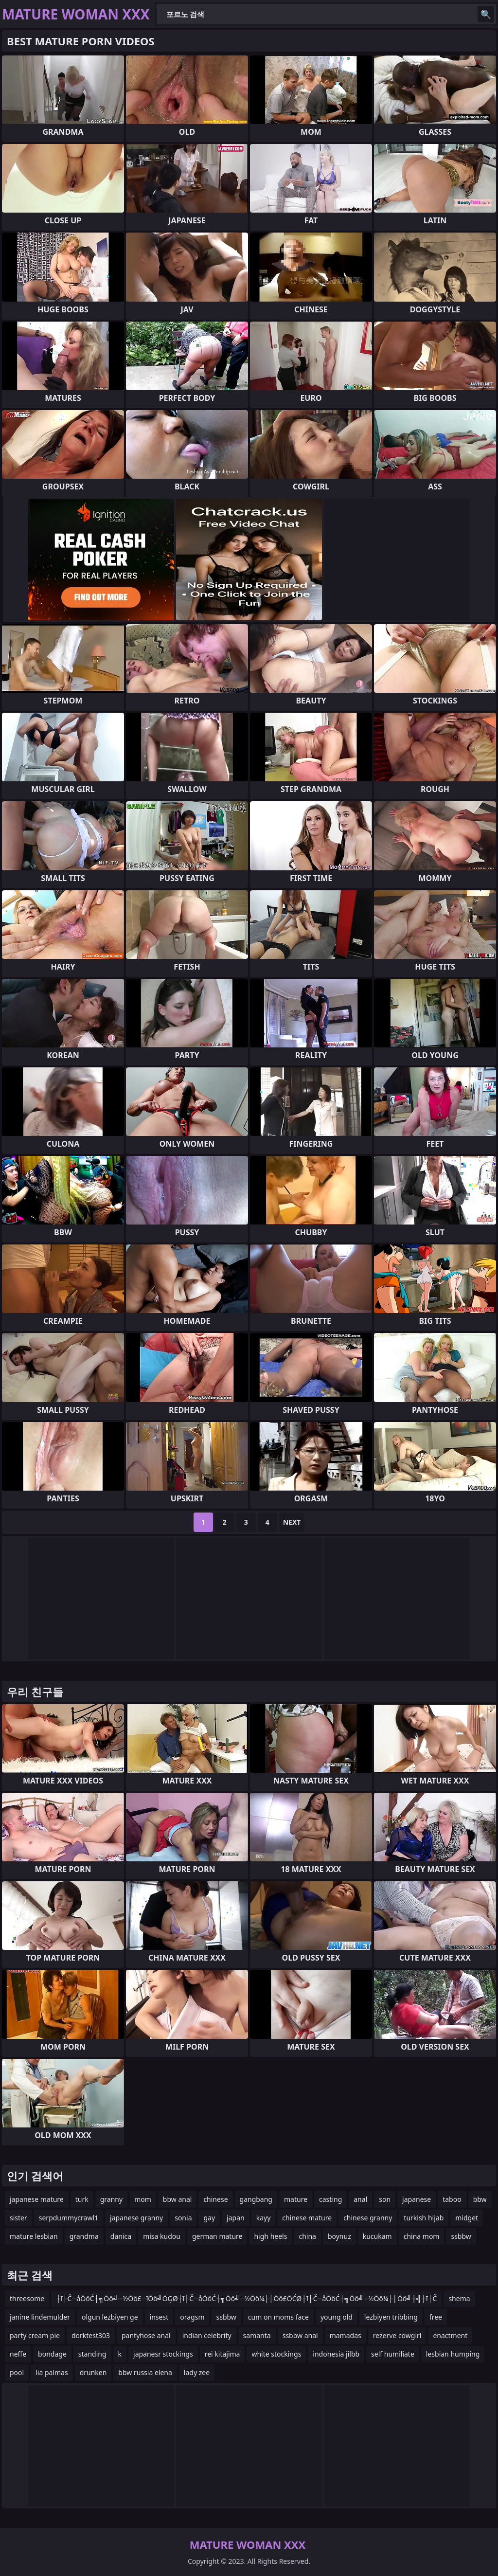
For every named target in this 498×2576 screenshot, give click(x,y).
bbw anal (177, 2199)
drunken (93, 2372)
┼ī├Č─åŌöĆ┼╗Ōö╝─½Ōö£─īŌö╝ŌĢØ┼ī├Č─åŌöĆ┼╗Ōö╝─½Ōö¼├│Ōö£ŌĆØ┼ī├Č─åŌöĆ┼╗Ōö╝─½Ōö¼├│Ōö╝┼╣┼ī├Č (246, 2298)
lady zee (197, 2372)
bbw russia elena (145, 2372)
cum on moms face (278, 2317)
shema (459, 2298)
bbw (480, 2199)
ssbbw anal (300, 2335)
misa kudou (161, 2236)
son (385, 2199)
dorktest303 (90, 2335)
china (307, 2236)
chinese (215, 2199)
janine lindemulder (40, 2317)
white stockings (276, 2354)
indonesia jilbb (336, 2354)
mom (142, 2199)
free (435, 2317)
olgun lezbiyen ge (110, 2317)
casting (330, 2199)
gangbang (256, 2199)
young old (336, 2317)
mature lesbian (34, 2236)
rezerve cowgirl (397, 2335)
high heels (270, 2236)
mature (295, 2199)
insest (159, 2317)
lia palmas (52, 2372)
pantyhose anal (146, 2335)
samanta (257, 2335)
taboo (452, 2199)
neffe (18, 2354)
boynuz (339, 2236)
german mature (217, 2236)
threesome (27, 2298)
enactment (450, 2335)
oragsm (192, 2317)
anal (360, 2199)
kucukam (377, 2236)
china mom (422, 2236)
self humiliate (392, 2354)
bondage (52, 2354)
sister (18, 2217)
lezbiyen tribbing (391, 2317)
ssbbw (461, 2236)
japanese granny (136, 2217)
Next (292, 1522)
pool (17, 2372)
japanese (416, 2199)
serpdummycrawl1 (68, 2217)
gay (209, 2217)
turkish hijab (424, 2217)
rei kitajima (222, 2354)
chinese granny (367, 2217)
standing (92, 2354)
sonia (183, 2217)
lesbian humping (453, 2354)
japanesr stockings (163, 2354)
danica (120, 2236)
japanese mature (37, 2199)
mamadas (345, 2335)
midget (466, 2217)
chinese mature (307, 2217)
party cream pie (35, 2335)
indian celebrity (206, 2335)
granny (111, 2199)
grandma (84, 2236)
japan (236, 2217)
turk (82, 2199)
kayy (263, 2217)
